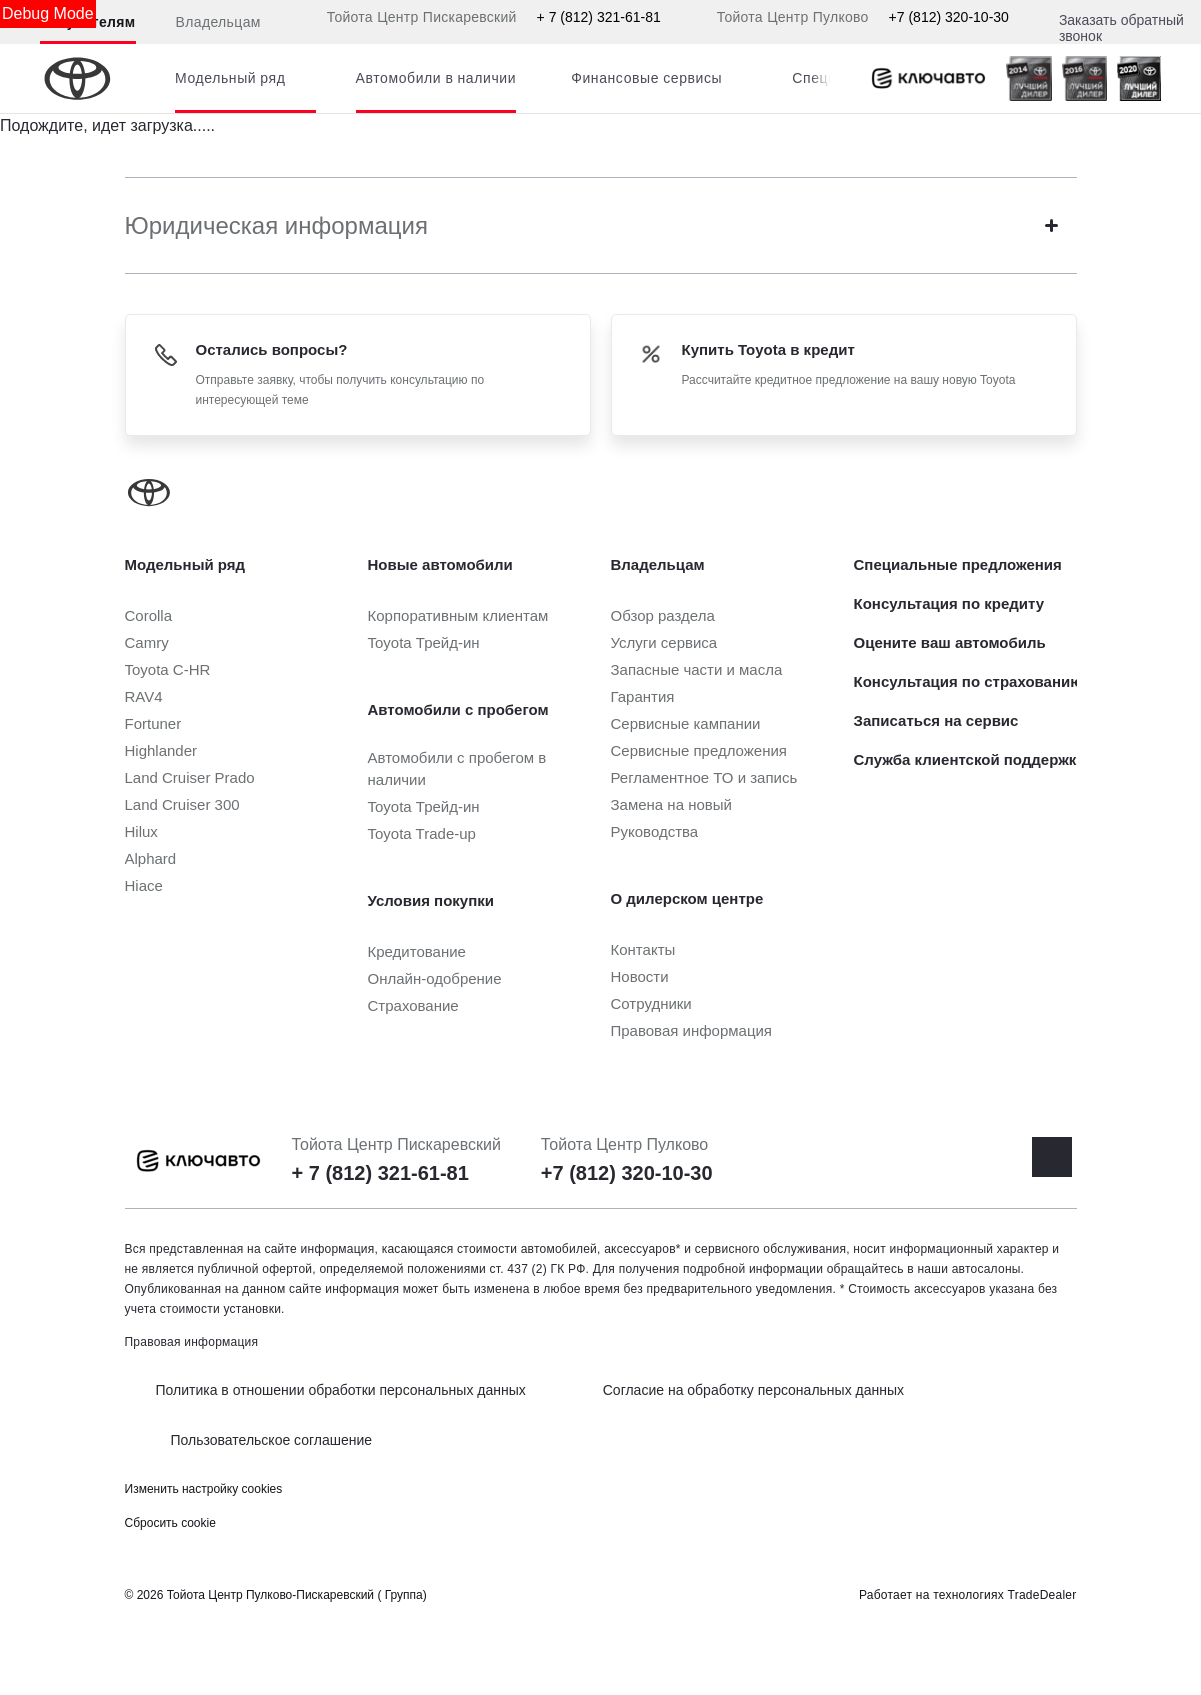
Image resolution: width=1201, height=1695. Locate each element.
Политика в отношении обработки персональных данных (341, 1390)
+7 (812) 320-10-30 (949, 17)
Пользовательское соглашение (272, 1440)
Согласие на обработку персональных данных (753, 1390)
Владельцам (218, 22)
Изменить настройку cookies (204, 1489)
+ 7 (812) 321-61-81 (599, 17)
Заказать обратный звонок (1121, 28)
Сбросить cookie (170, 1523)
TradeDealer (1042, 1595)
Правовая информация (192, 1342)
